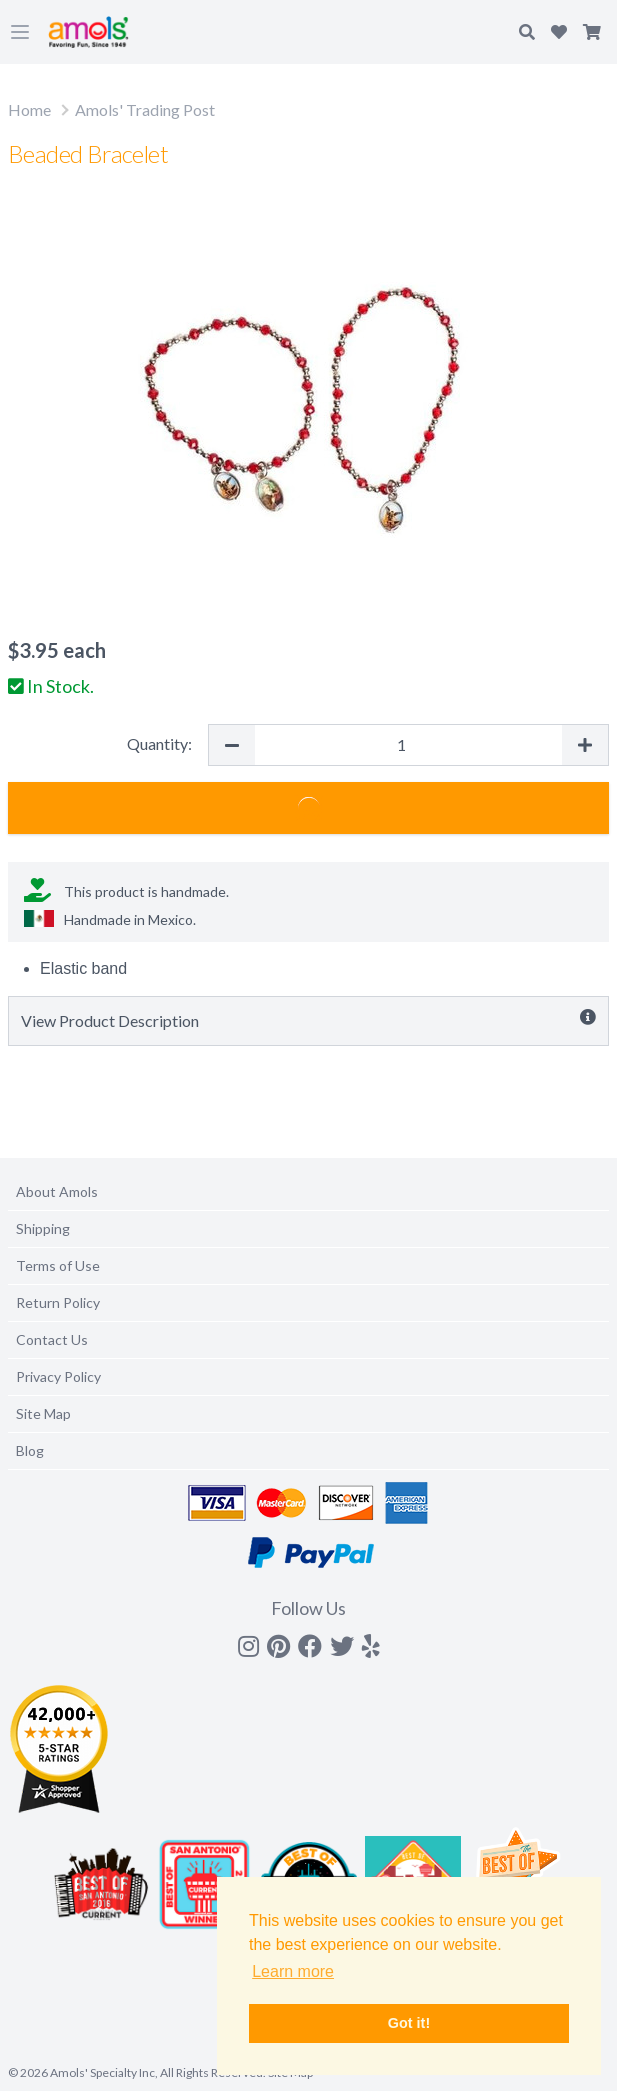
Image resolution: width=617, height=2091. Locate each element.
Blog (30, 1450)
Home (29, 109)
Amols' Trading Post (145, 109)
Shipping (43, 1228)
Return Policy (58, 1302)
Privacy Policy (58, 1376)
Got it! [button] (409, 2023)
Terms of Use (58, 1265)
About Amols (57, 1191)
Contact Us (52, 1339)
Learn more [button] (293, 1971)
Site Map (43, 1413)
